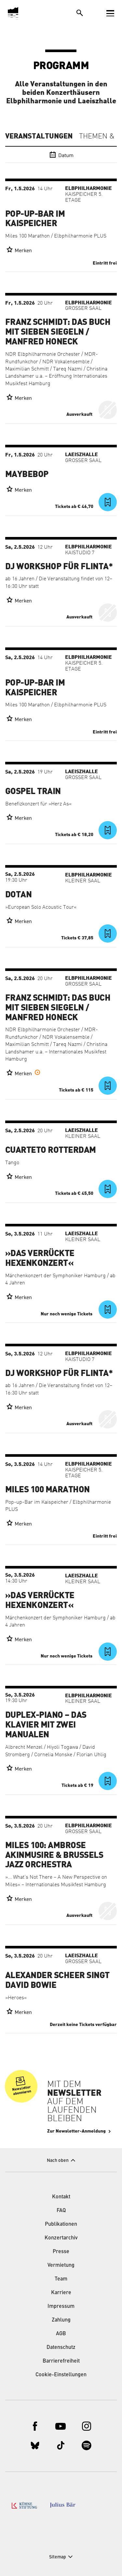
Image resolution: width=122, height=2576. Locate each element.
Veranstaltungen (39, 136)
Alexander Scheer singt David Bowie (57, 1980)
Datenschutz (61, 2347)
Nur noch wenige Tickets (67, 1314)
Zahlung (61, 2320)
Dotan (18, 894)
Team (61, 2279)
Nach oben (58, 2160)
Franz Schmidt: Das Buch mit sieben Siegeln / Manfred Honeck (57, 332)
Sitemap (57, 2557)
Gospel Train (33, 791)
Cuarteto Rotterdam (50, 1150)
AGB (61, 2334)
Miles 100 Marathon (47, 1489)
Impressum (61, 2306)
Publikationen (61, 2224)
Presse (61, 2251)
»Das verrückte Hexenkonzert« (40, 1258)
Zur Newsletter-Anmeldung (76, 2131)
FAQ (61, 2210)
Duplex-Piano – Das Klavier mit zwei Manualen (46, 1725)
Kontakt (61, 2197)
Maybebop (26, 474)
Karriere (61, 2292)
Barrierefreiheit (61, 2361)
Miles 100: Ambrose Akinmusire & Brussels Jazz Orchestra (54, 1855)
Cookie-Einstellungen (61, 2375)
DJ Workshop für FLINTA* (59, 566)
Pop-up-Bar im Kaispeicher (35, 219)
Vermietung (61, 2265)
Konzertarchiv (61, 2238)
